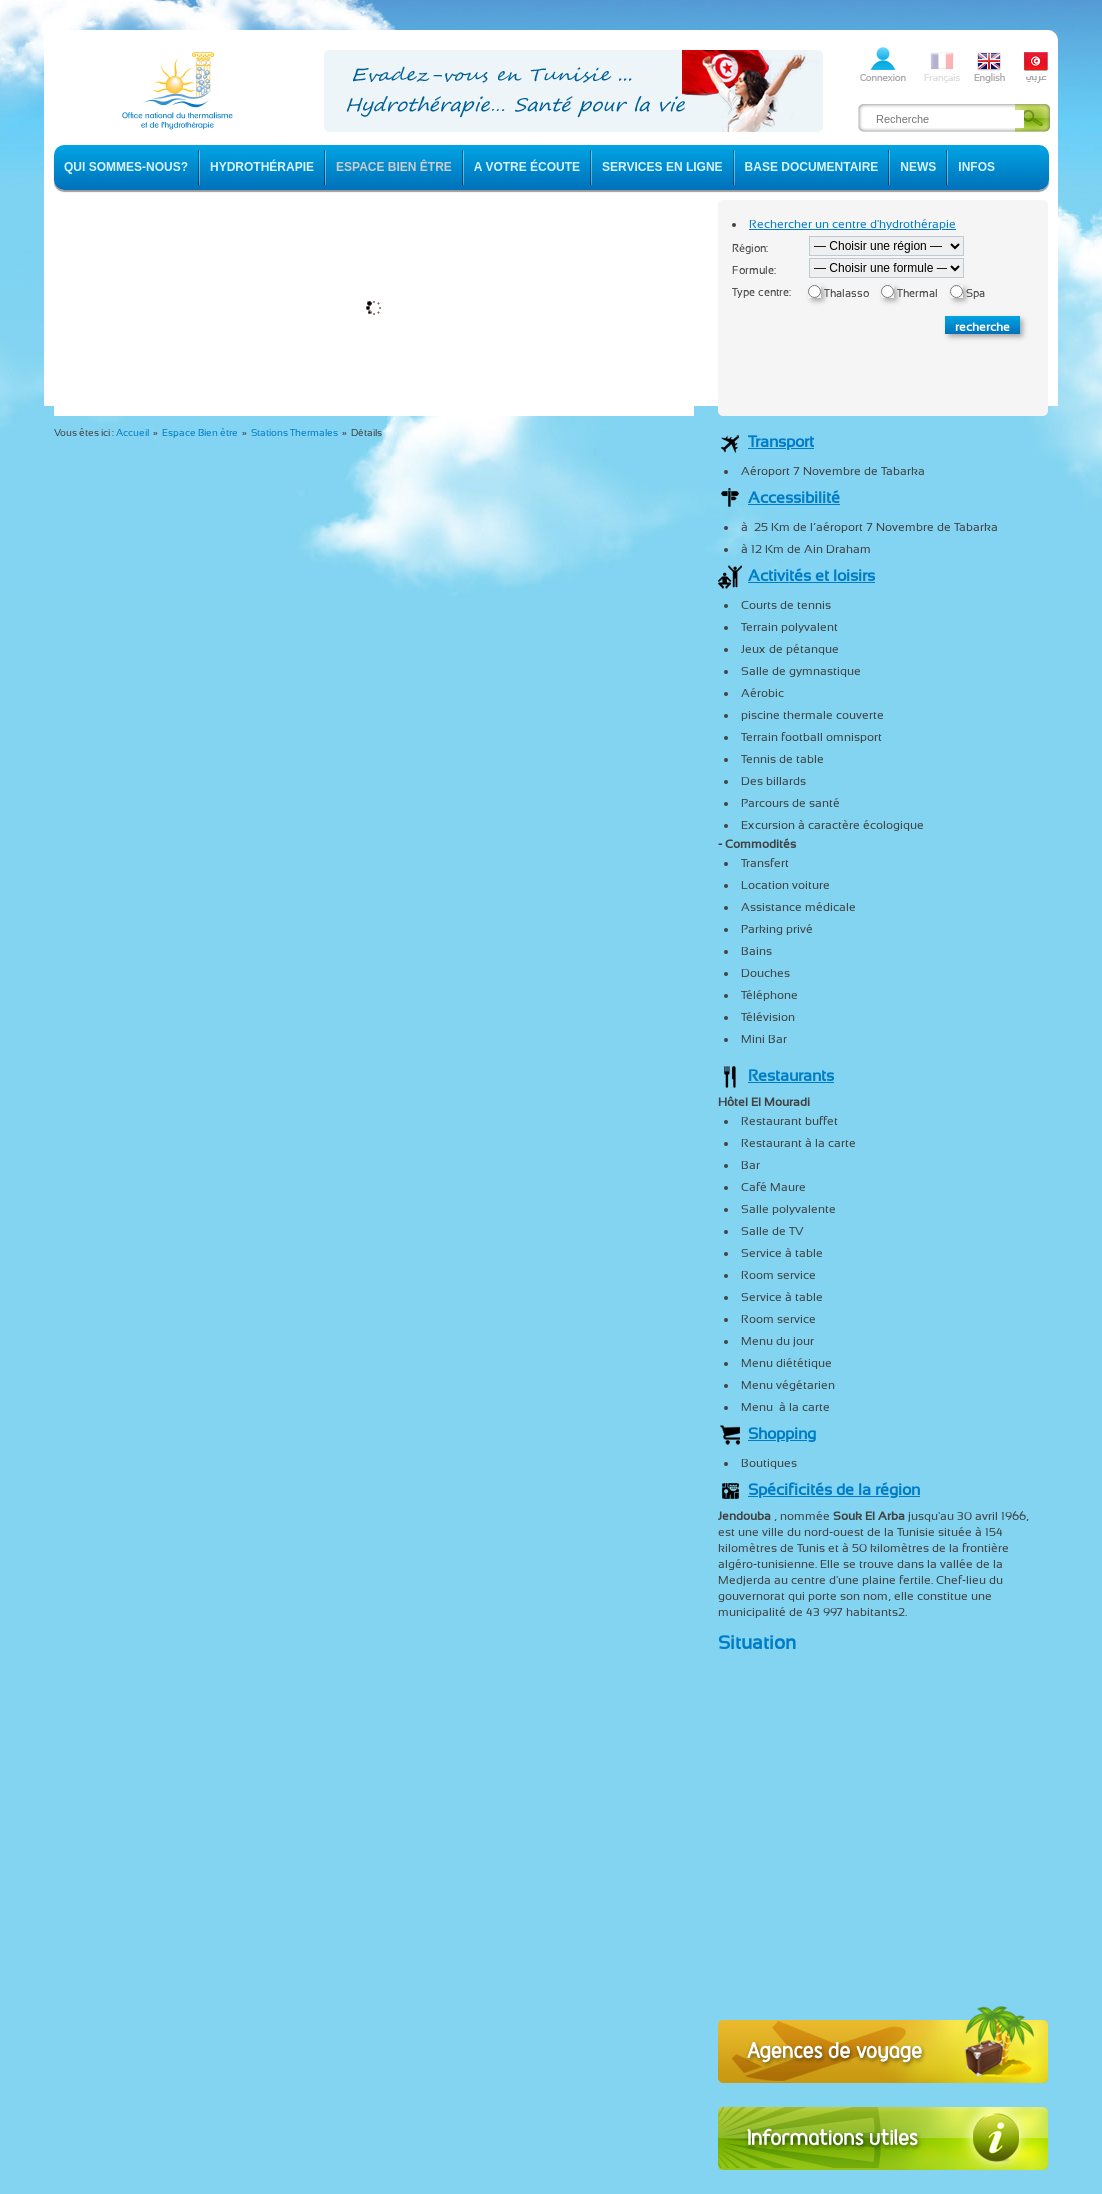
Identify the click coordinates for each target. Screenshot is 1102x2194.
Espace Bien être (200, 432)
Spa (975, 293)
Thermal (917, 293)
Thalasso (846, 293)
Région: (750, 248)
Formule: (754, 270)
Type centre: (761, 292)
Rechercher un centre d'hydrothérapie (852, 224)
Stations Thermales (294, 432)
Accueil (132, 432)
